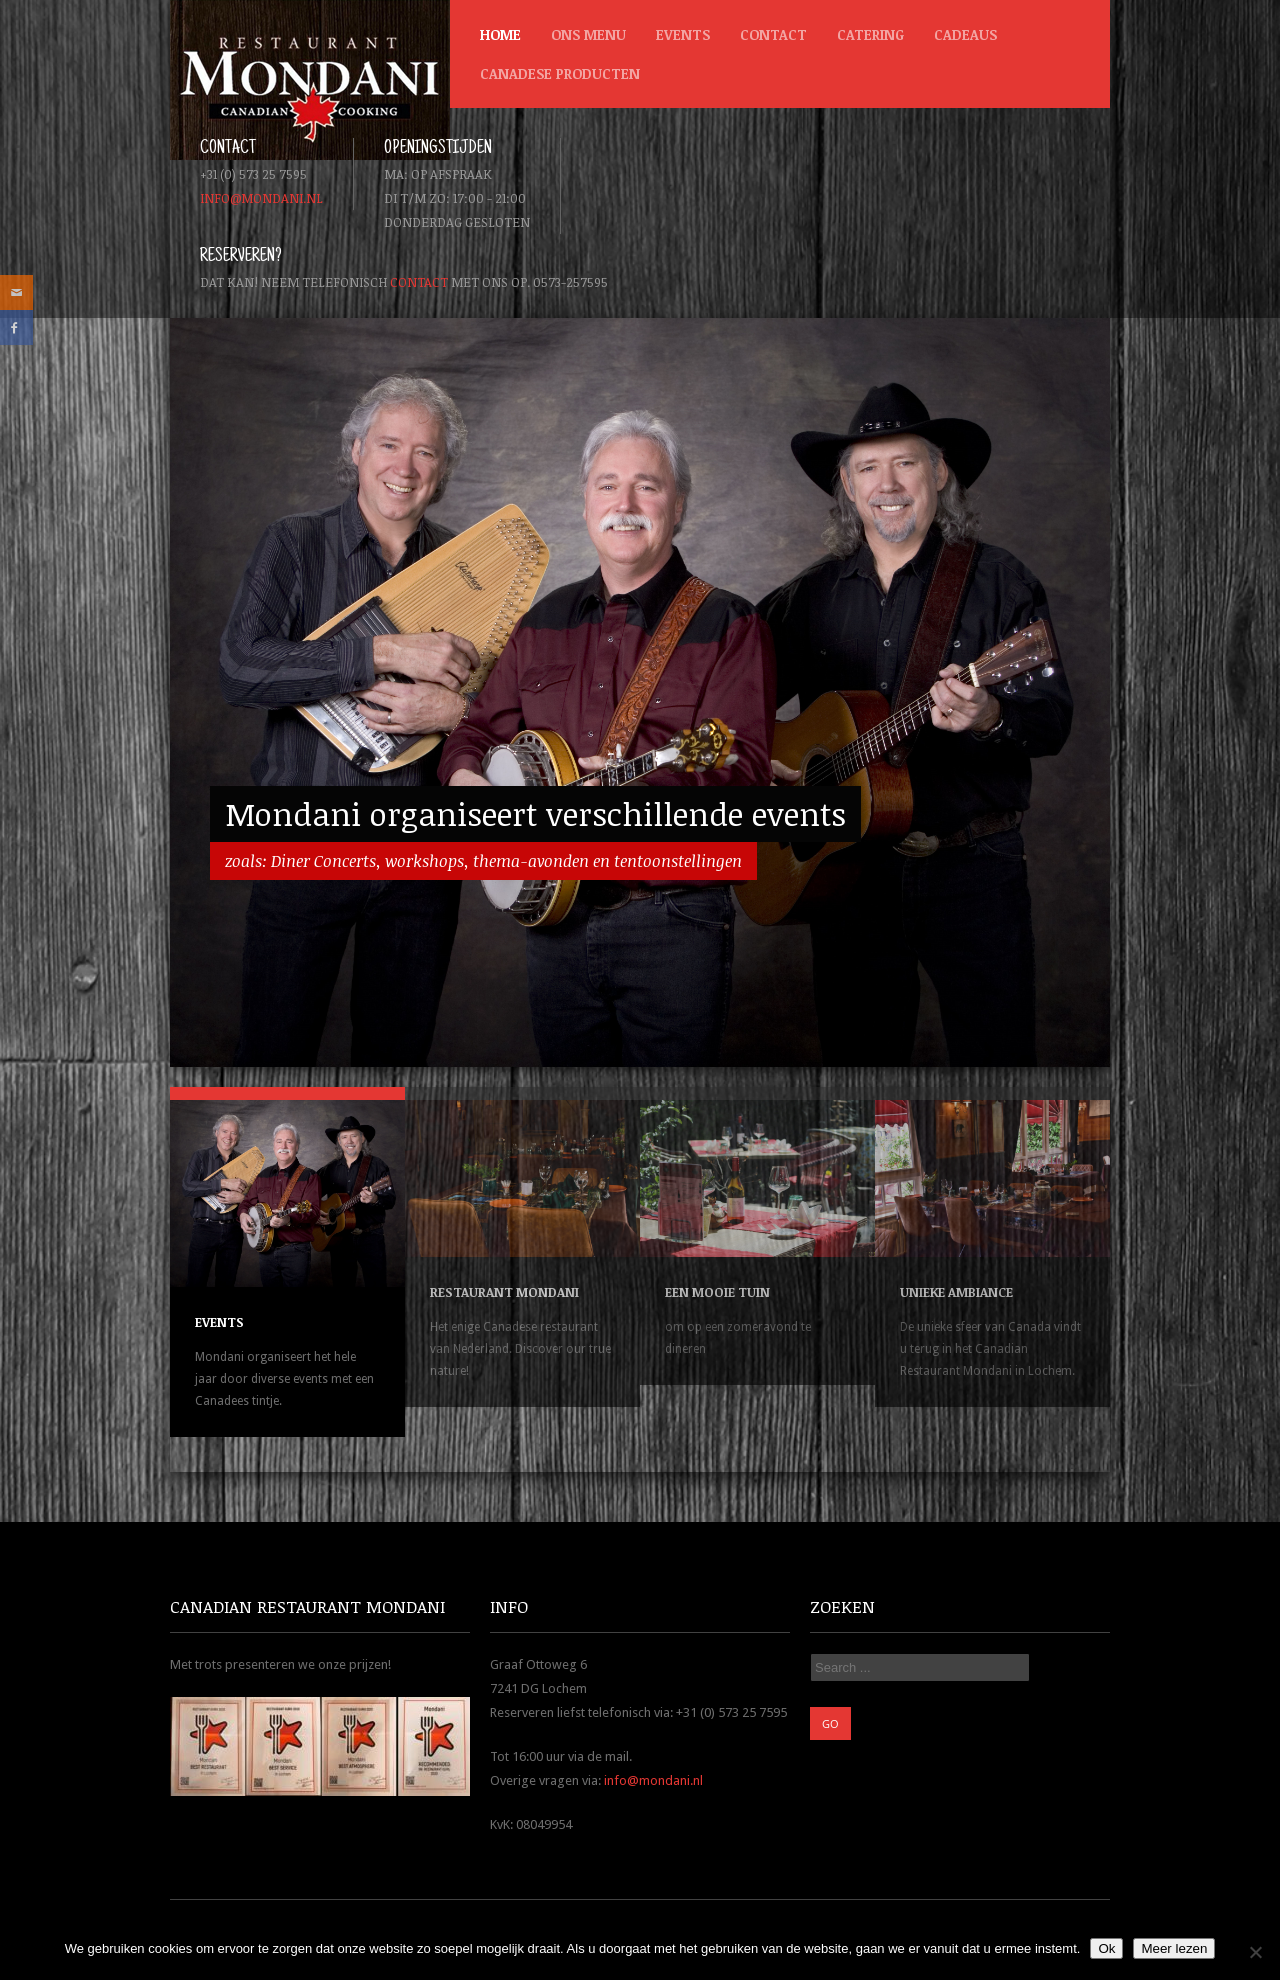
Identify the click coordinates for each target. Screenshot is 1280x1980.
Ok (1106, 1948)
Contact (773, 34)
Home (500, 34)
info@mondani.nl (261, 198)
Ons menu (588, 34)
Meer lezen (1174, 1948)
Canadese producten (555, 78)
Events (683, 34)
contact (419, 282)
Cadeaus (965, 34)
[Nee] (1255, 1952)
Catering (870, 34)
